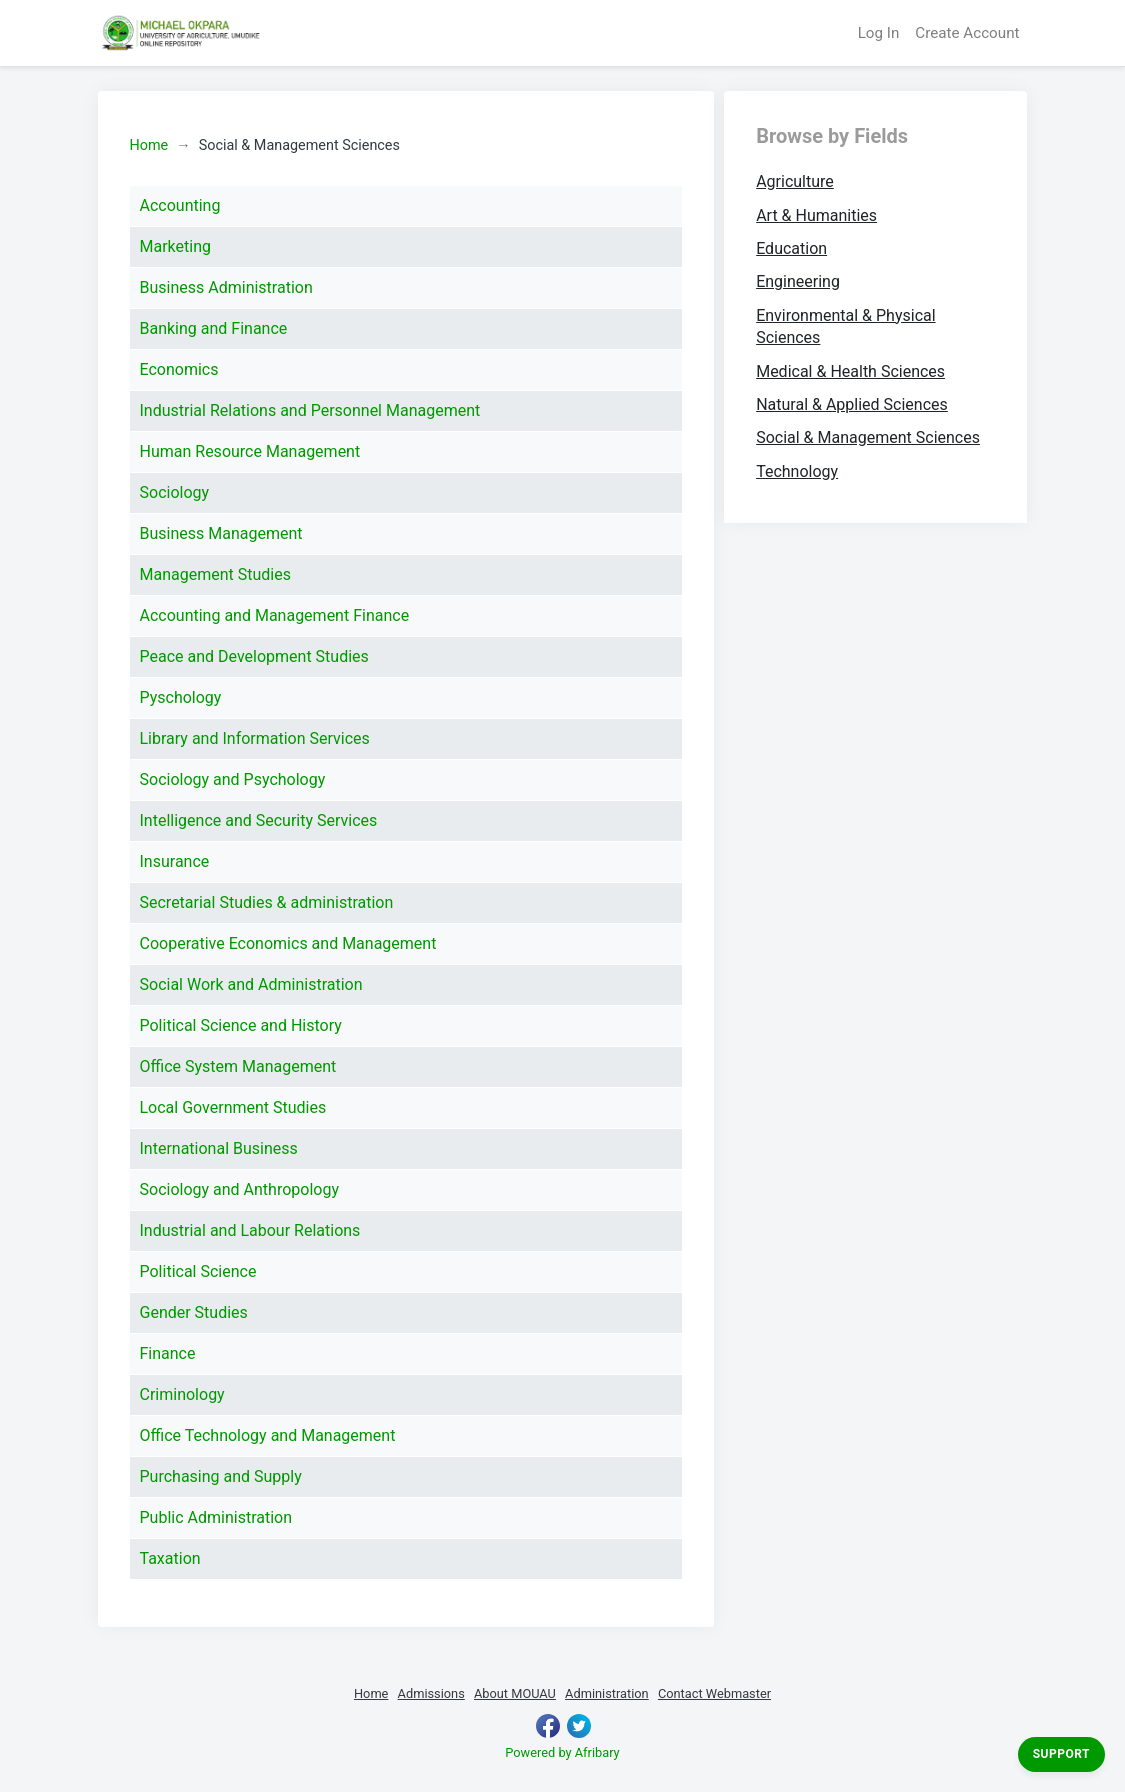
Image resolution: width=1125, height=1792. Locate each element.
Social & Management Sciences (868, 437)
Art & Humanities (816, 215)
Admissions (431, 1693)
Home (149, 145)
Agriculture (795, 181)
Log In (879, 33)
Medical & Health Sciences (850, 371)
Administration (607, 1693)
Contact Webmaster (714, 1693)
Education (791, 248)
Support (1061, 1754)
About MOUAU (515, 1693)
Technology (797, 471)
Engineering (798, 281)
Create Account (967, 33)
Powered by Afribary (562, 1752)
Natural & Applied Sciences (852, 404)
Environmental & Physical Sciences (845, 326)
